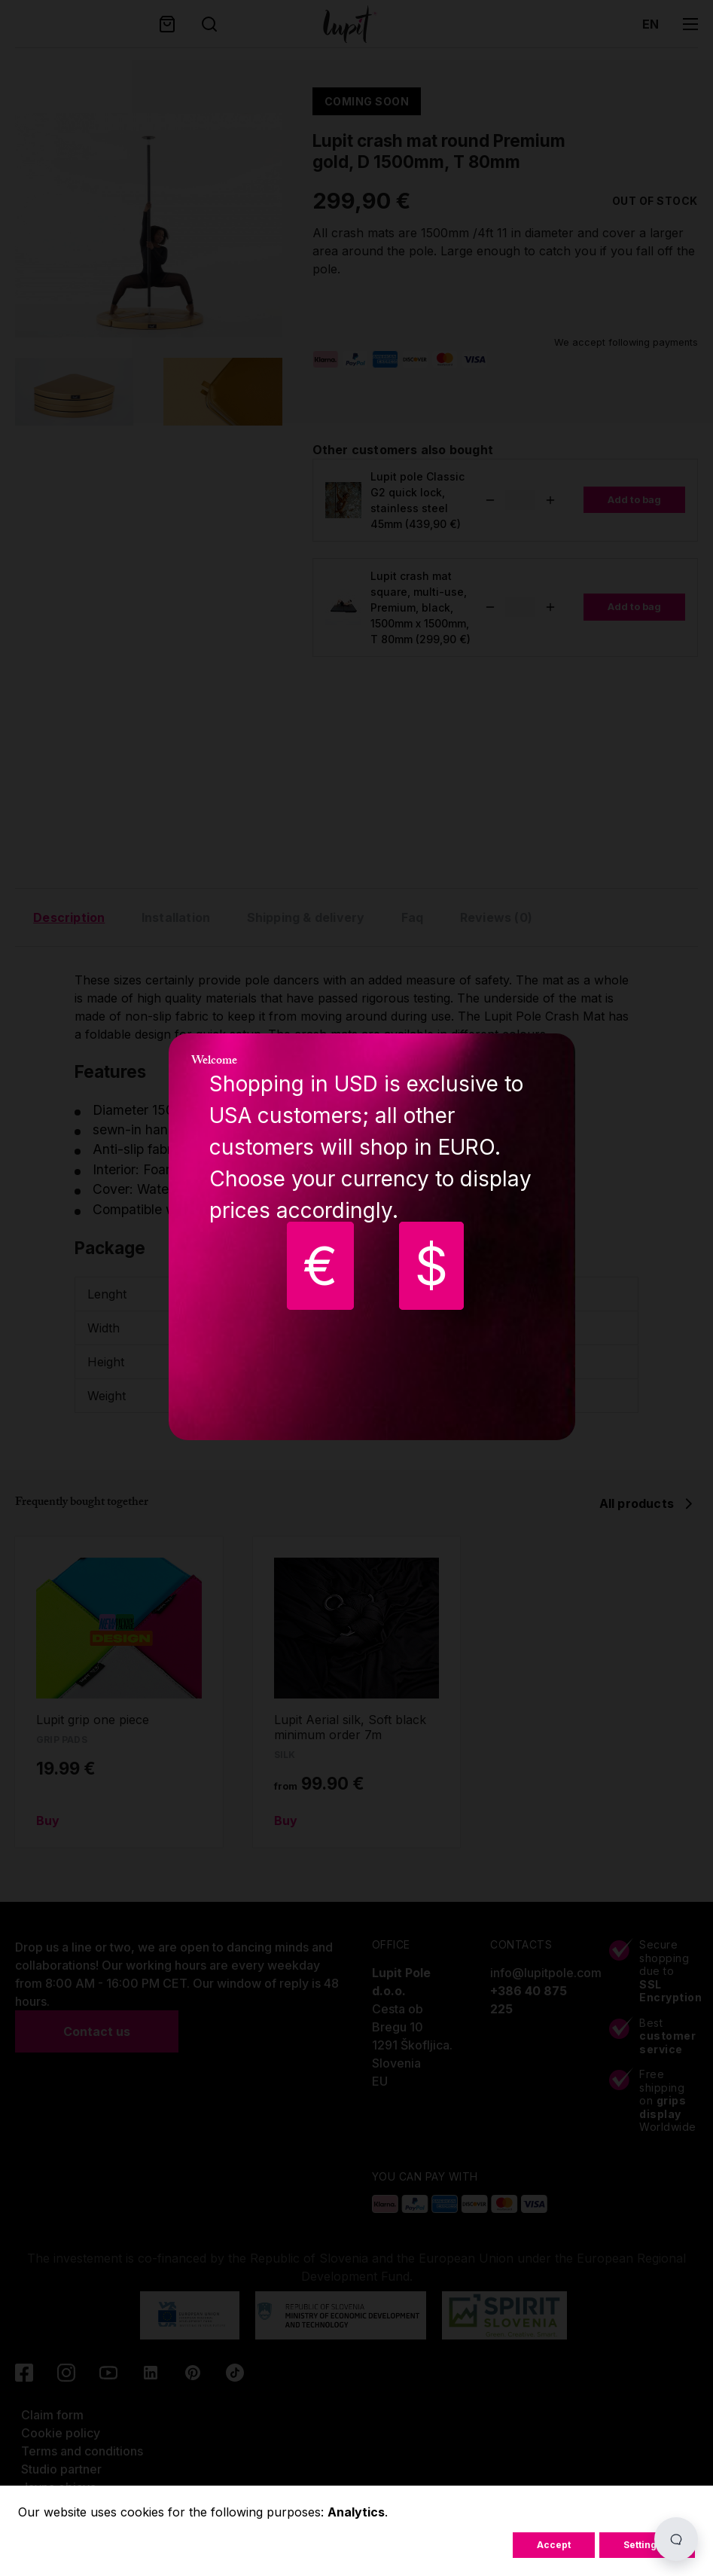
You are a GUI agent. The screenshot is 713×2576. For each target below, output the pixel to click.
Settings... (647, 2544)
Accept (554, 2544)
